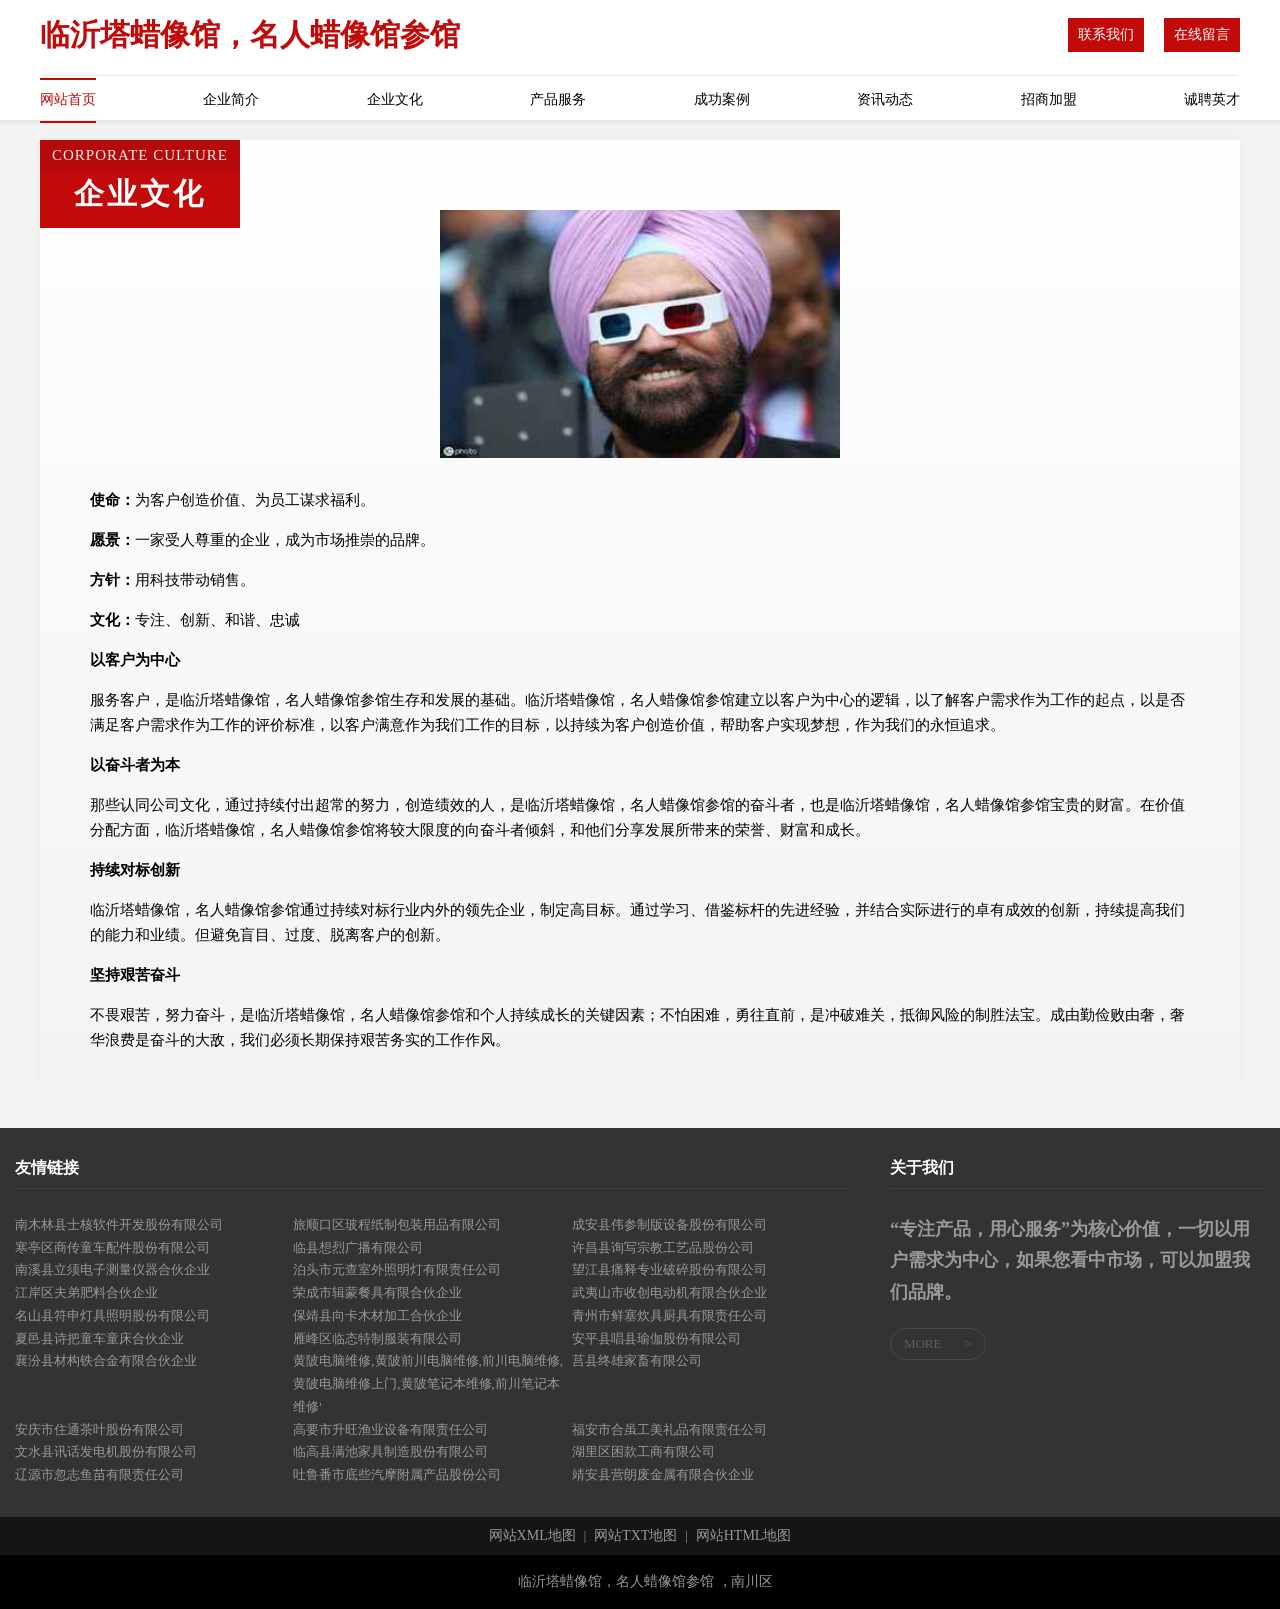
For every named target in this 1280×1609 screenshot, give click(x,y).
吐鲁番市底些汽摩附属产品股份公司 (397, 1474)
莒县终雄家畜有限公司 (637, 1360)
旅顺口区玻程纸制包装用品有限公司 (397, 1224)
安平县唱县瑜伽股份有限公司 (656, 1338)
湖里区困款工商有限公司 (643, 1451)
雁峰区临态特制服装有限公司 (377, 1338)
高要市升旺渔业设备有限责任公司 (390, 1429)
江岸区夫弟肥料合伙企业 (86, 1292)
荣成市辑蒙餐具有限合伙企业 (377, 1292)
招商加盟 (1049, 99)
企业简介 (231, 99)
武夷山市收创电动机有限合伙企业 (669, 1292)
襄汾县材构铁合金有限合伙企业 (106, 1360)
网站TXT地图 (635, 1536)
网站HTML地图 (744, 1536)
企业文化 (395, 99)
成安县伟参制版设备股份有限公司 (669, 1224)
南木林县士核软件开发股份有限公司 (119, 1224)
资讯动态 (885, 99)
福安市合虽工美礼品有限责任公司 (669, 1429)
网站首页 (68, 99)
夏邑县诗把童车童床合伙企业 (99, 1338)
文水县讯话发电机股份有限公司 (106, 1451)
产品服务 (558, 99)
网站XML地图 (532, 1536)
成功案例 (722, 99)
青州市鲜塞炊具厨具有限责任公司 (669, 1315)
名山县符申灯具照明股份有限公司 (112, 1315)
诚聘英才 (1212, 99)
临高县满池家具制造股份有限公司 (390, 1451)
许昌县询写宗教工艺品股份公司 (663, 1247)
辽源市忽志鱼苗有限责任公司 (99, 1474)
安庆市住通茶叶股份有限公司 (99, 1429)
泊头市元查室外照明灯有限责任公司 (397, 1269)
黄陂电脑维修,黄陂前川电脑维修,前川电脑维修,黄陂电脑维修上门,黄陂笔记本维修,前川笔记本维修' (428, 1383)
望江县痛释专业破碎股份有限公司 (669, 1269)
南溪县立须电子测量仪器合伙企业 (112, 1269)
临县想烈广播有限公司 (358, 1247)
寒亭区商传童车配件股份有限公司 (112, 1247)
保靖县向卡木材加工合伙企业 (377, 1315)
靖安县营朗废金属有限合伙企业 (663, 1474)
